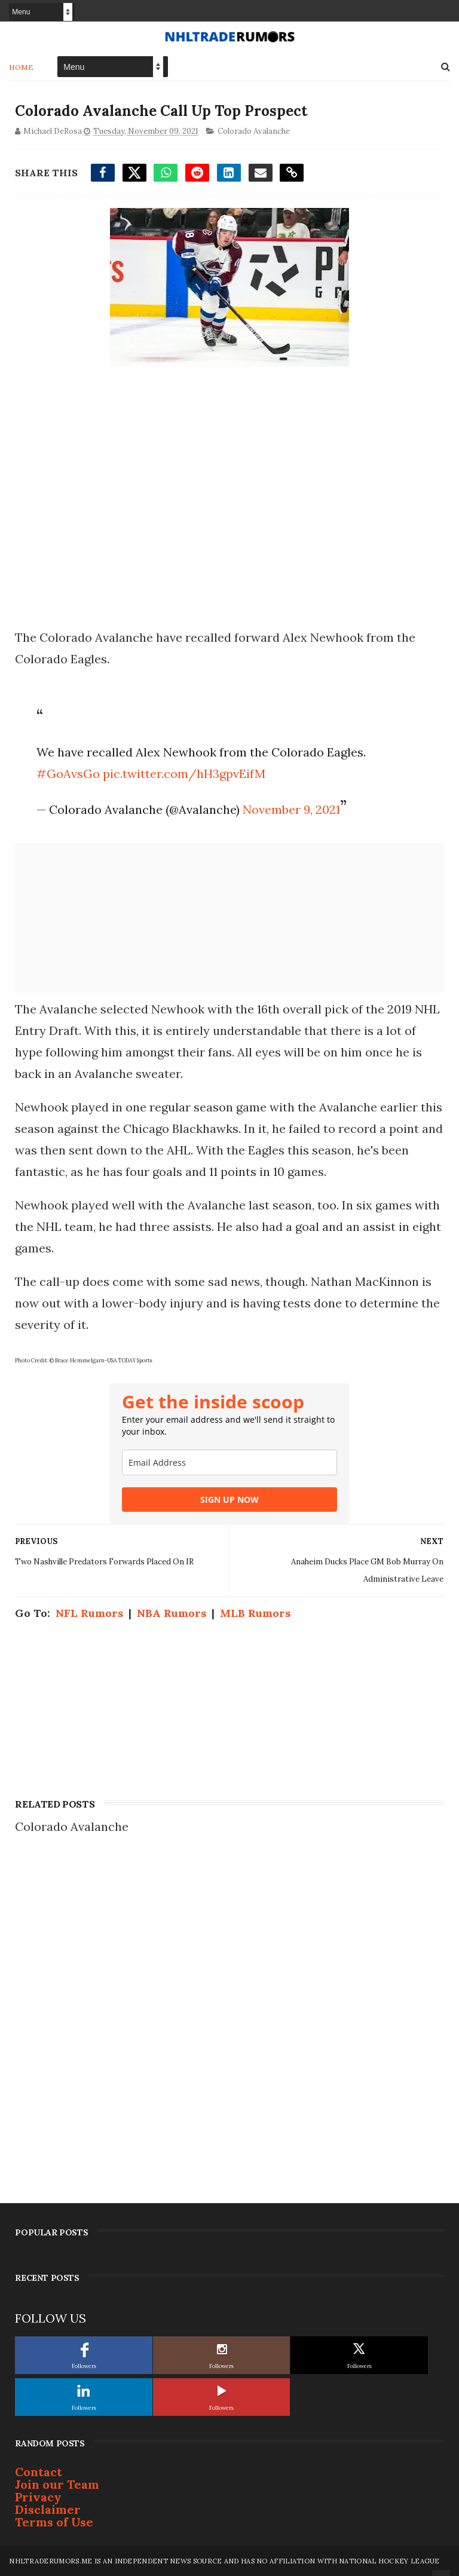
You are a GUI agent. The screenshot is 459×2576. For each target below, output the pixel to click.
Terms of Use (54, 2521)
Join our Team (57, 2484)
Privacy (38, 2496)
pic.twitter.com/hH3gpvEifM (184, 773)
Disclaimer (48, 2509)
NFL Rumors (89, 1613)
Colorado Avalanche (254, 131)
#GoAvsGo (68, 773)
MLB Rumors (255, 1613)
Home (21, 67)
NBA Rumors (171, 1613)
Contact (38, 2471)
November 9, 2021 (291, 809)
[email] (229, 1462)
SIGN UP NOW (229, 1499)
